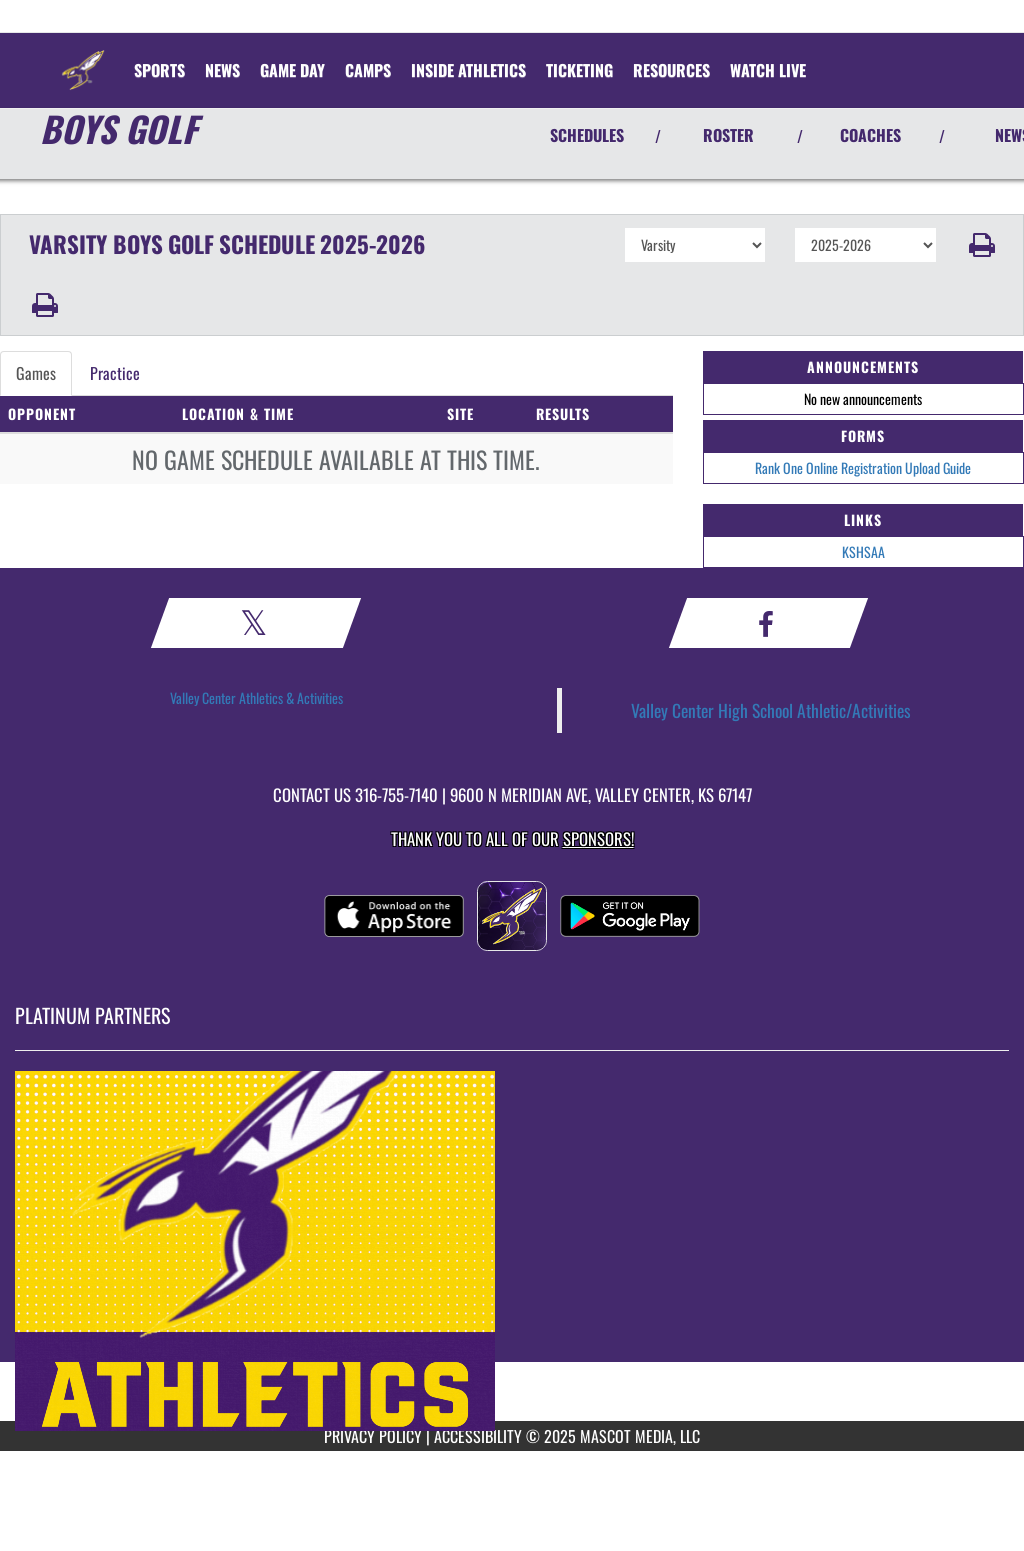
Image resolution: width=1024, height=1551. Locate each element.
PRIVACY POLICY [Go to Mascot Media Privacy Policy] (373, 1436)
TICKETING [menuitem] (579, 70)
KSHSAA (863, 551)
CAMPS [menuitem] (368, 70)
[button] (980, 245)
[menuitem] (222, 70)
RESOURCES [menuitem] (671, 70)
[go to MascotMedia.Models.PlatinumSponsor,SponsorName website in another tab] (512, 1251)
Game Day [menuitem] (292, 70)
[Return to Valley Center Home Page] (83, 58)
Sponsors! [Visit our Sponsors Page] (598, 838)
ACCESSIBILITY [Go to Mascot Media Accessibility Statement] (478, 1436)
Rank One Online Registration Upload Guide (863, 467)
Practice (115, 373)
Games (36, 373)
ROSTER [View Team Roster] (728, 135)
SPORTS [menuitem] (159, 70)
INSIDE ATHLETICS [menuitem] (468, 70)
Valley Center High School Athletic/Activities (771, 710)
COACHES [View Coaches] (870, 135)
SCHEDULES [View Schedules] (587, 135)
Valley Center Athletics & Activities (256, 697)
